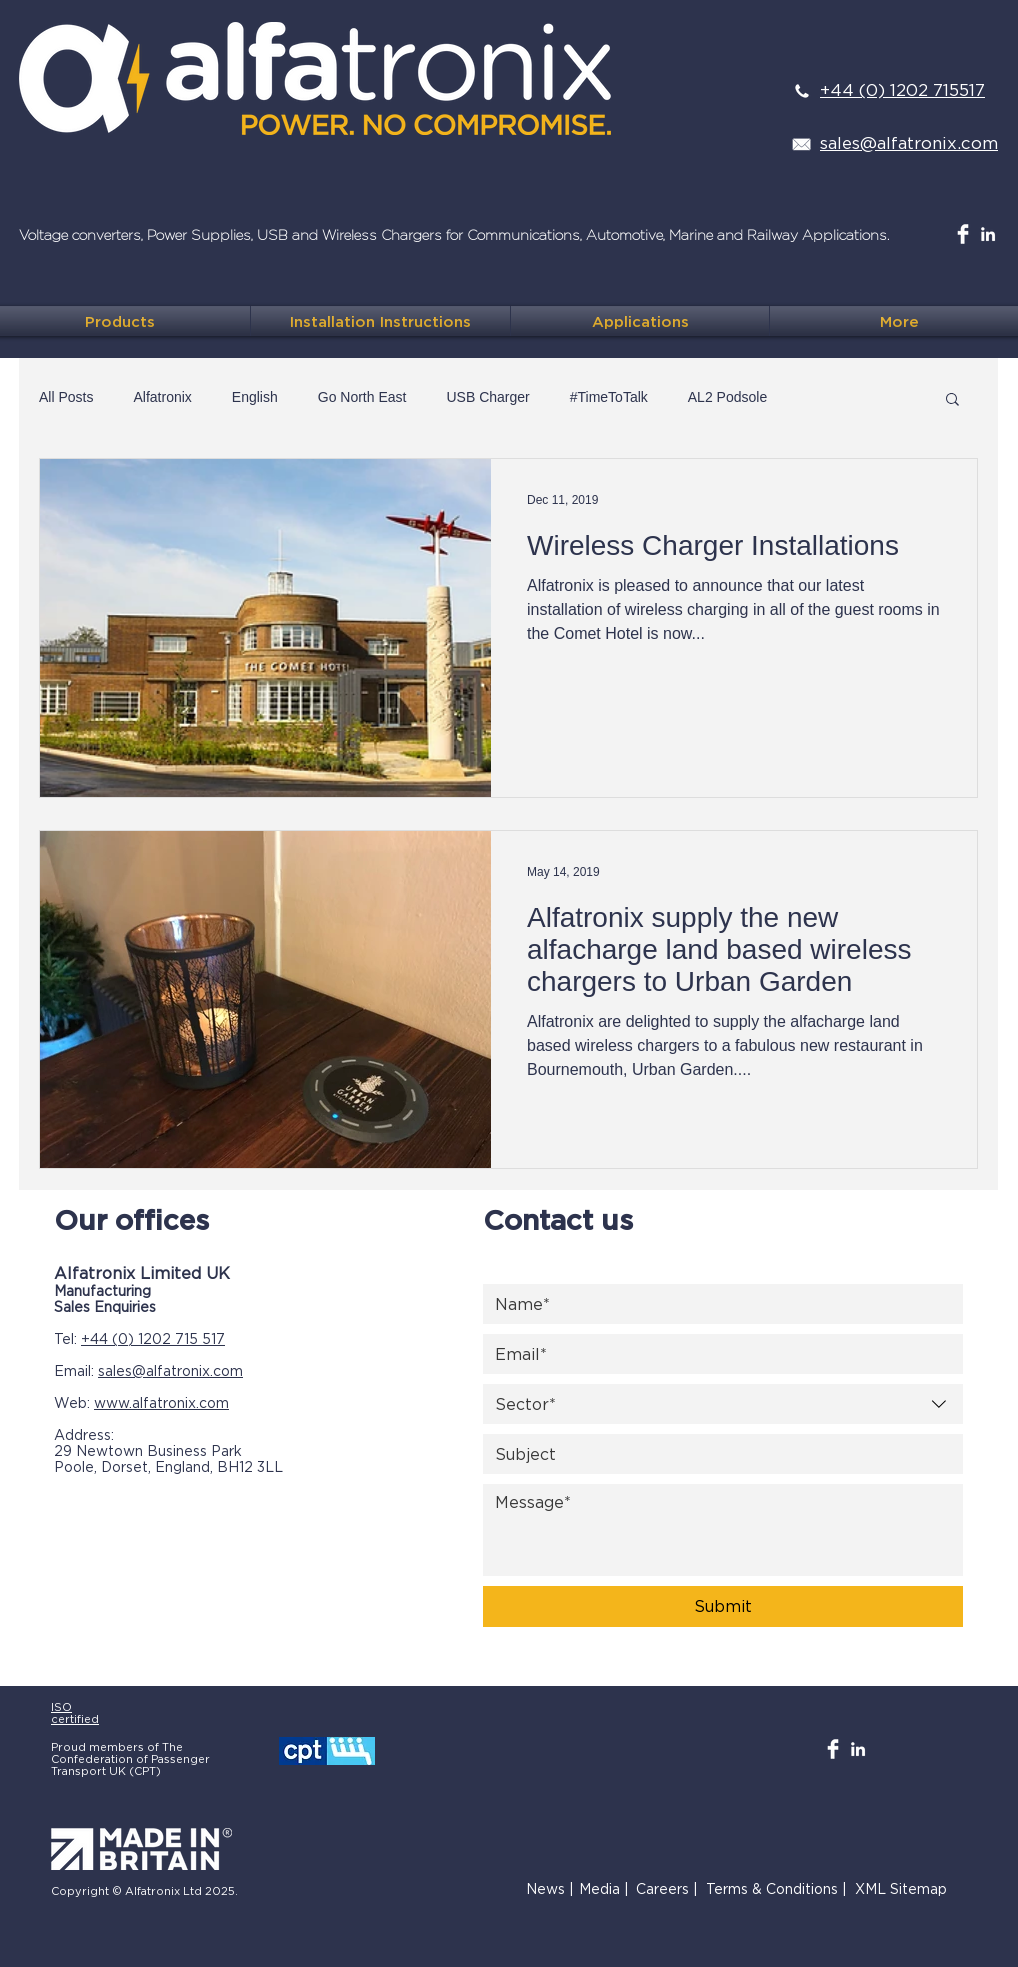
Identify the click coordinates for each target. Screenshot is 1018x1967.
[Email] (717, 1354)
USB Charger (487, 397)
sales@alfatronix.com (170, 1370)
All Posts (66, 397)
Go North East (362, 397)
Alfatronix (162, 397)
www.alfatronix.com (161, 1402)
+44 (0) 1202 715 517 (153, 1338)
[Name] (717, 1304)
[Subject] (717, 1454)
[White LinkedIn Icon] (988, 234)
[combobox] (723, 1404)
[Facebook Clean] (963, 234)
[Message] (723, 1530)
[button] (952, 400)
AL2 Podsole (727, 397)
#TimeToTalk (609, 397)
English (255, 397)
